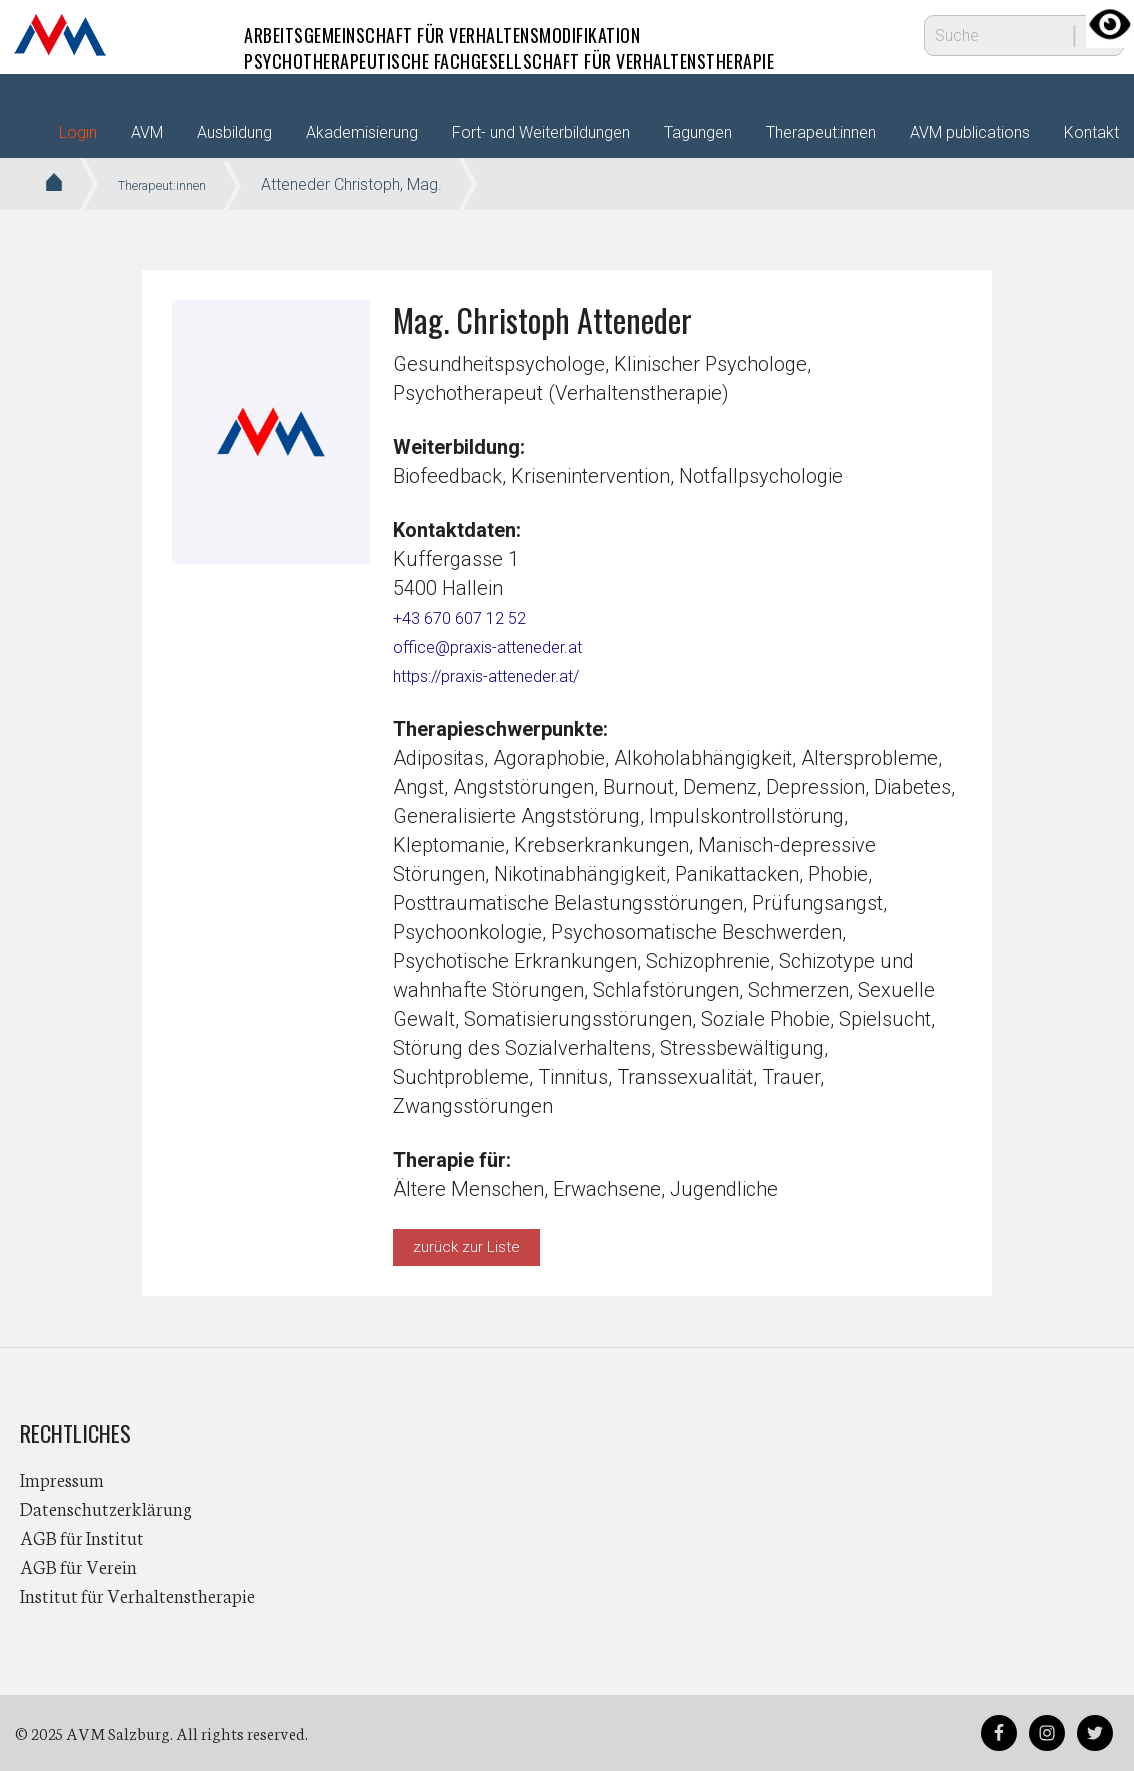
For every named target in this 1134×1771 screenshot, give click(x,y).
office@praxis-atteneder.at (510, 646)
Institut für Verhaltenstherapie (137, 1595)
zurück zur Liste (466, 1247)
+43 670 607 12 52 (474, 617)
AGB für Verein (78, 1566)
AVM (60, 35)
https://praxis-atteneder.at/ (510, 675)
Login (78, 132)
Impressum (62, 1479)
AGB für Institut (82, 1537)
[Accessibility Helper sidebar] (1110, 24)
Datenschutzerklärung (106, 1508)
